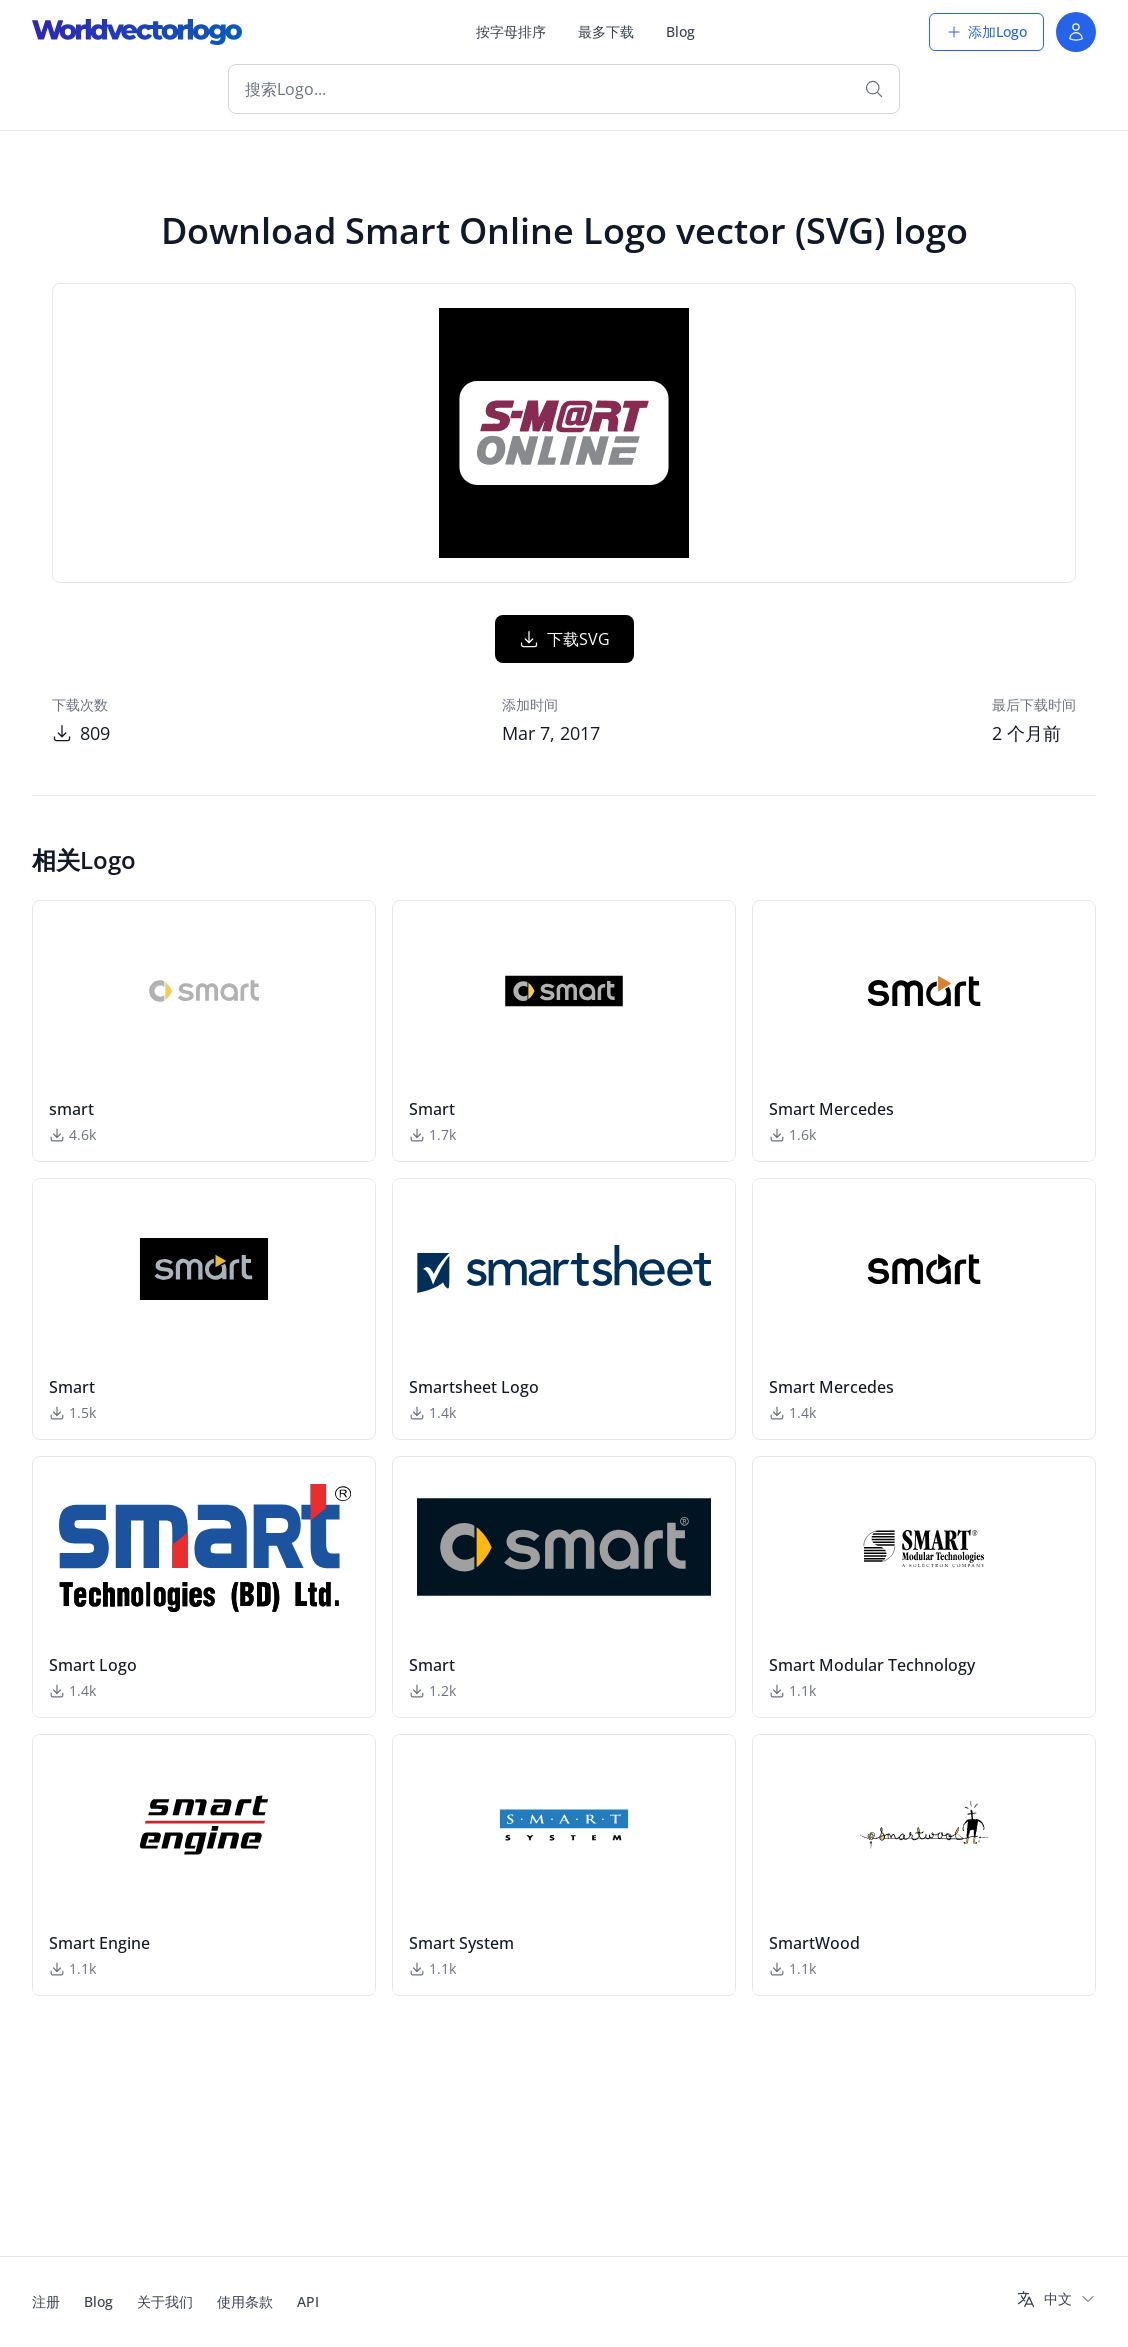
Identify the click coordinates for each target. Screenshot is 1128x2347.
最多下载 (606, 31)
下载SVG (564, 729)
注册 (46, 2301)
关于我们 (165, 2301)
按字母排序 (511, 31)
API (308, 2301)
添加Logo (986, 31)
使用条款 (245, 2301)
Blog (680, 31)
